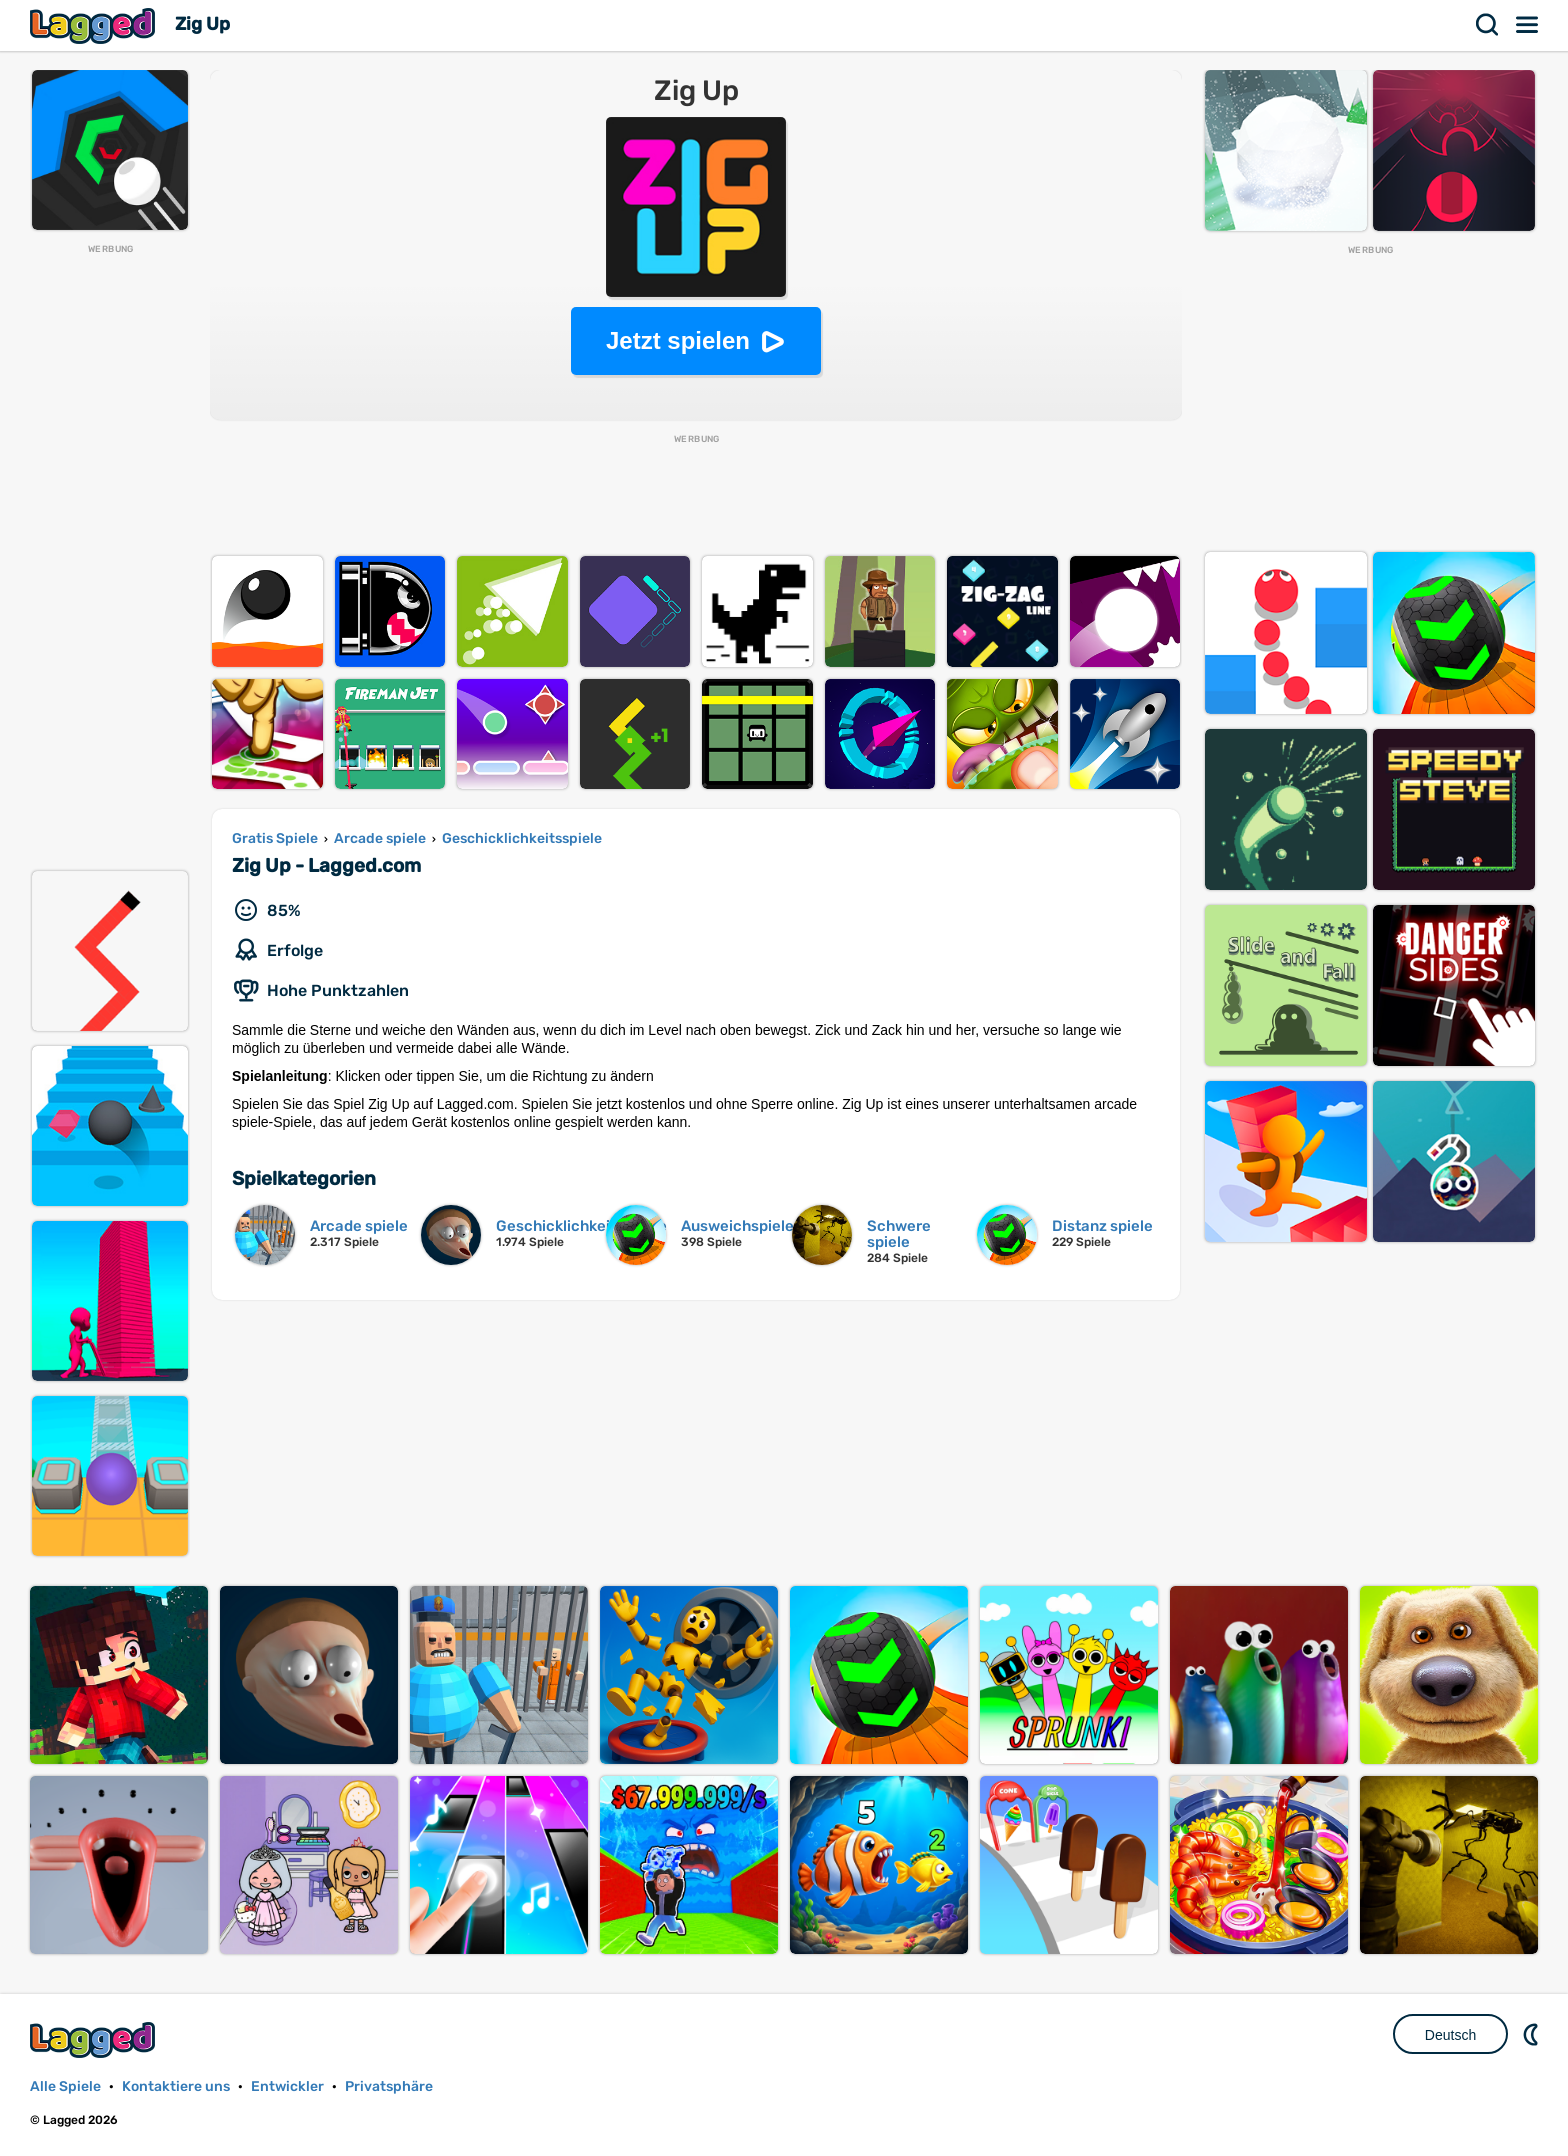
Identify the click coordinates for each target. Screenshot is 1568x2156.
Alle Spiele (65, 2086)
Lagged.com (95, 2039)
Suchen (1488, 25)
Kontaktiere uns (176, 2086)
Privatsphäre (389, 2086)
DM (1533, 2034)
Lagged (95, 25)
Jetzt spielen (678, 340)
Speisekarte (1528, 25)
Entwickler (287, 2086)
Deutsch (1450, 2035)
